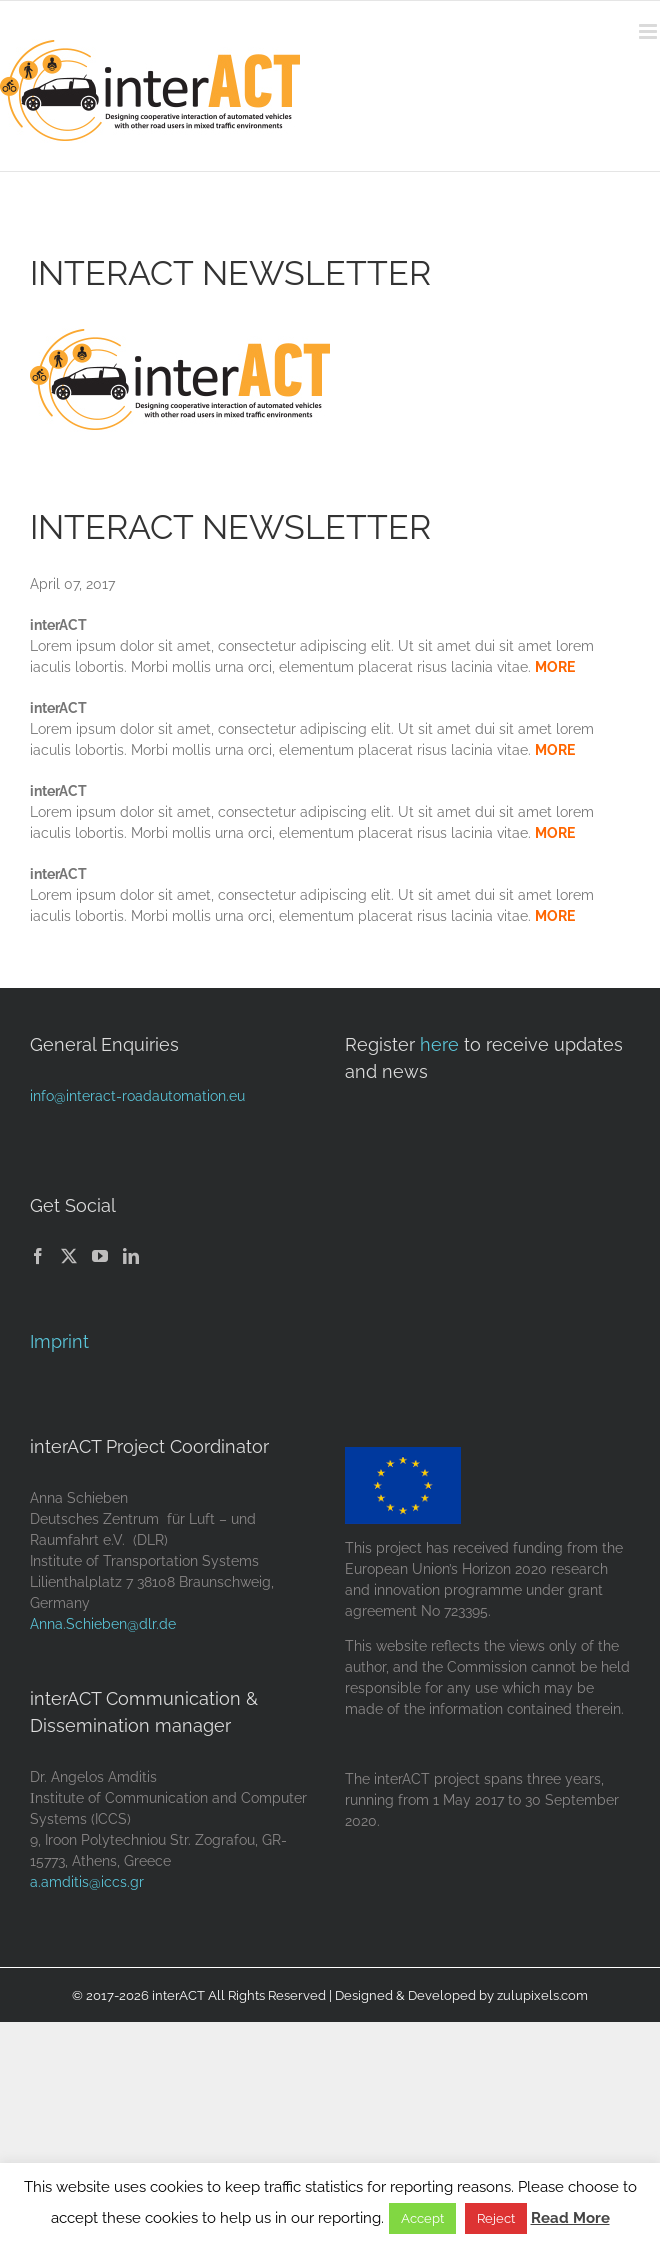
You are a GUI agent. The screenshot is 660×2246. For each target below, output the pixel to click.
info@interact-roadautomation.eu (137, 1096)
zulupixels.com (542, 1995)
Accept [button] (422, 2218)
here (439, 1044)
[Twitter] (69, 1256)
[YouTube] (100, 1256)
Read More (570, 2218)
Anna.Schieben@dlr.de (103, 1624)
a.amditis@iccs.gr (87, 1882)
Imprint (59, 1341)
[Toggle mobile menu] (649, 31)
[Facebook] (38, 1256)
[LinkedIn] (131, 1256)
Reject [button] (496, 2218)
